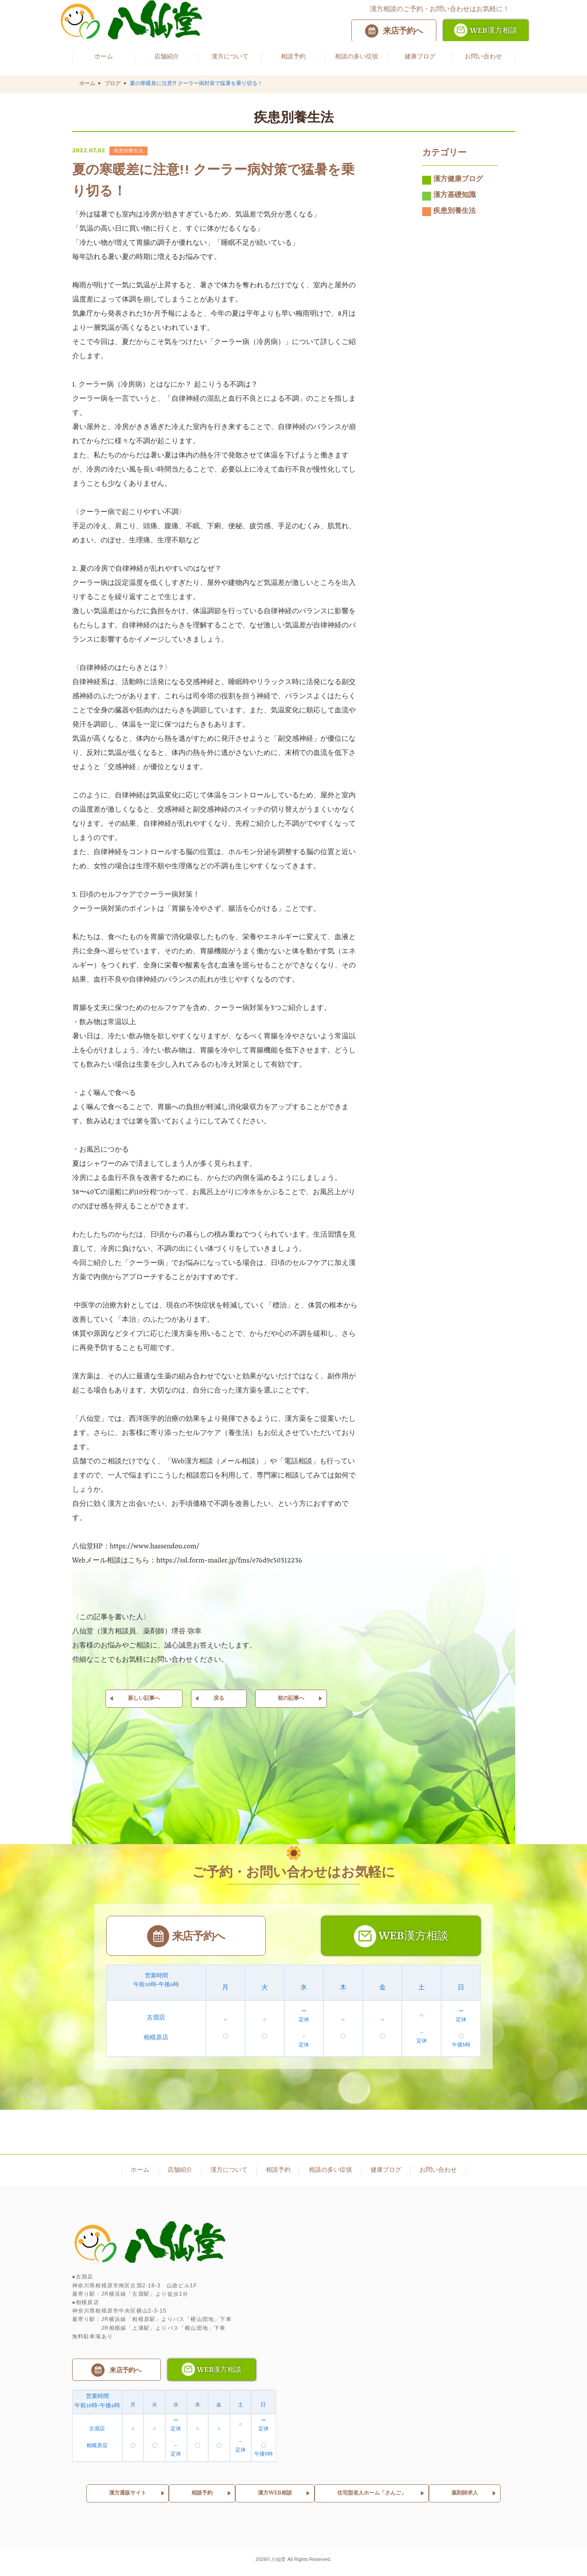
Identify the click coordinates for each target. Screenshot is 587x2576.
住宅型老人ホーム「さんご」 (371, 2498)
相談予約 (202, 2498)
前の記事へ (291, 1707)
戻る (219, 1707)
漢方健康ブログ (452, 189)
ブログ (113, 84)
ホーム (87, 84)
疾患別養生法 (449, 220)
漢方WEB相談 (275, 2498)
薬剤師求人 (464, 2498)
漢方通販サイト (127, 2498)
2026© (264, 2564)
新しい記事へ (144, 1707)
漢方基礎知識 (449, 205)
